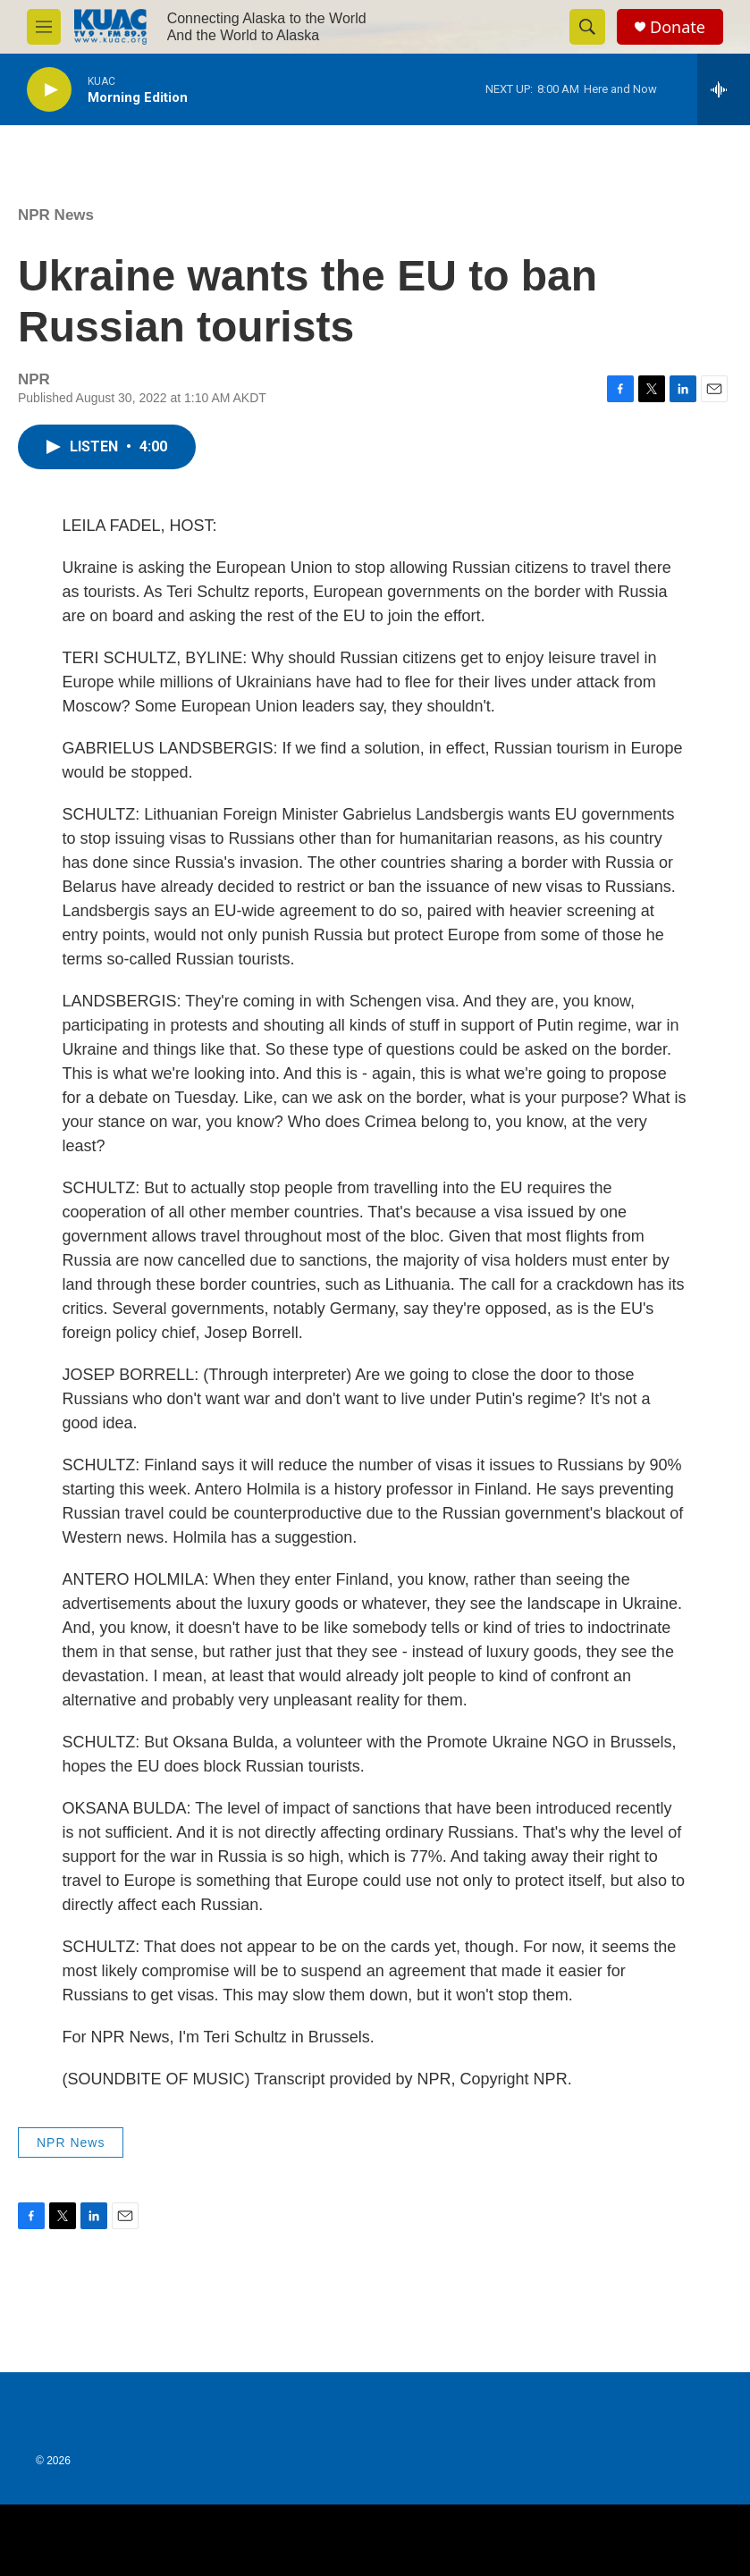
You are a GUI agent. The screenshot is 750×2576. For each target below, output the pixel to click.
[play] (49, 90)
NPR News (56, 214)
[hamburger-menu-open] (44, 27)
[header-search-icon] (587, 27)
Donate (677, 27)
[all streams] (723, 89)
